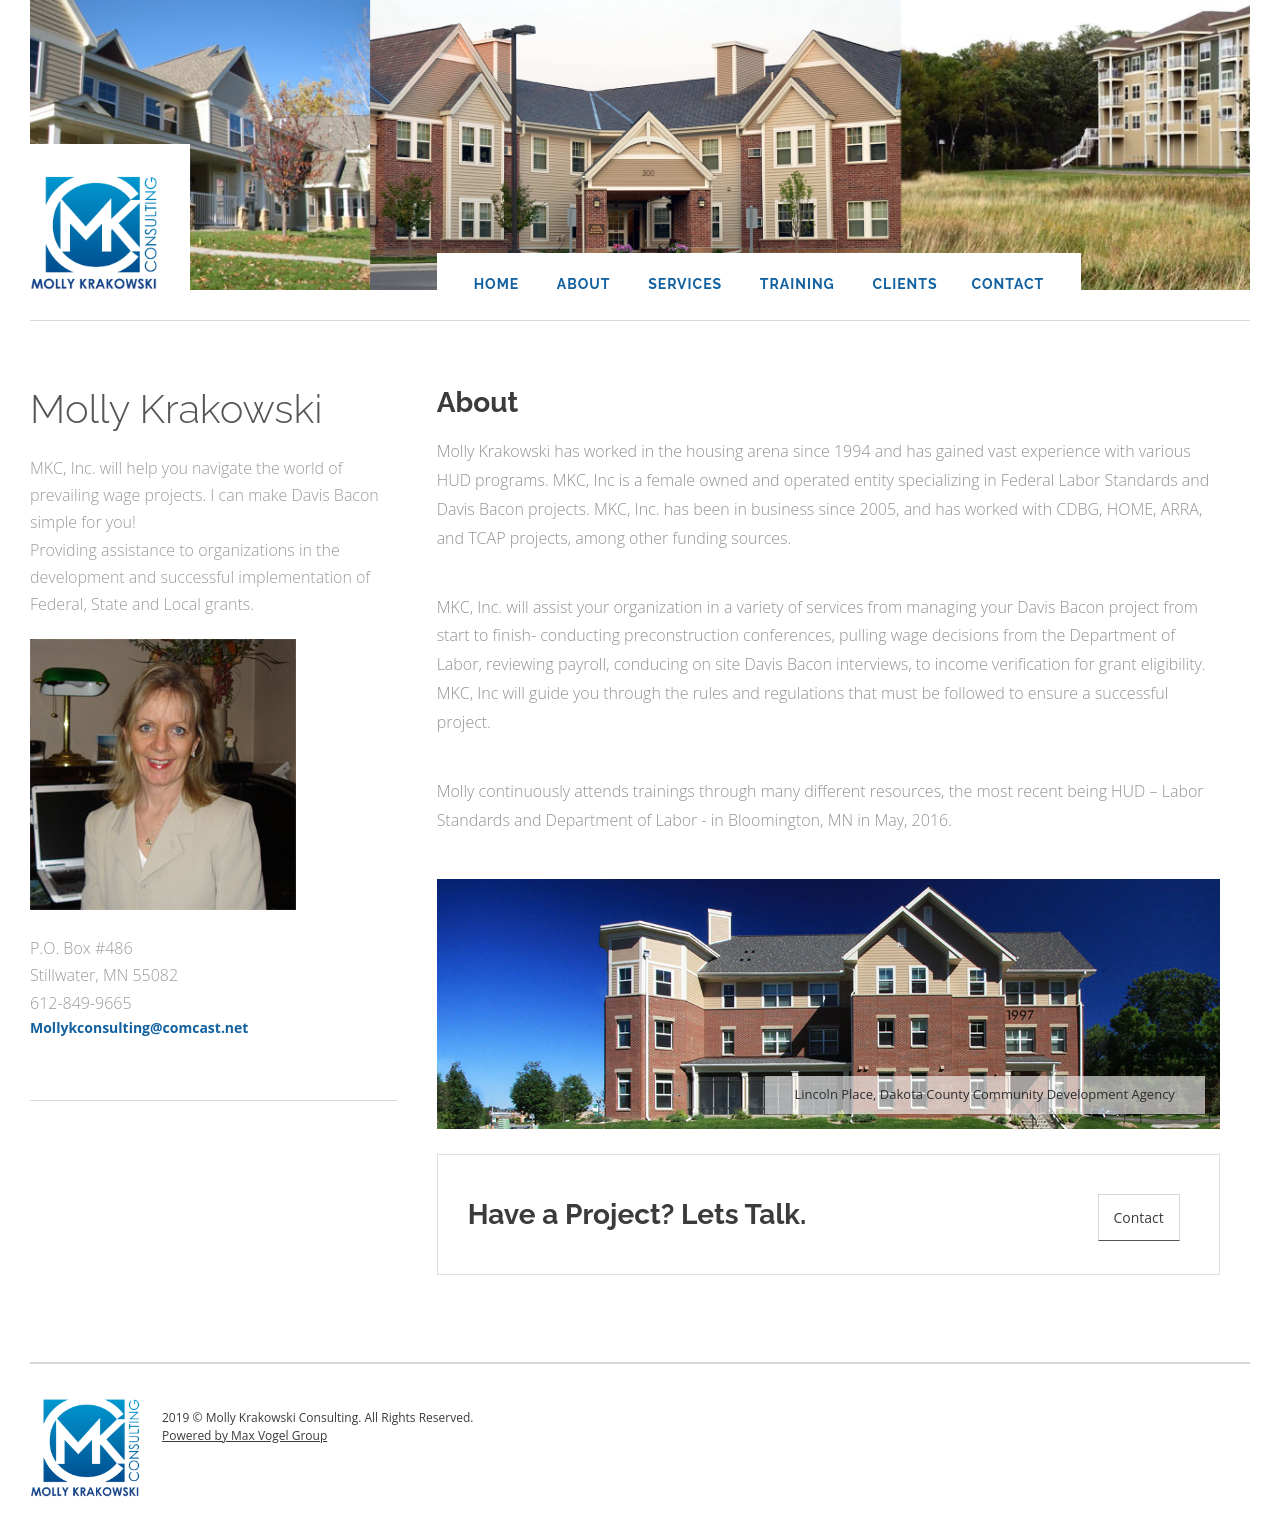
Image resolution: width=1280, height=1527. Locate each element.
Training (797, 284)
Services (685, 284)
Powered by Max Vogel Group (244, 1435)
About (584, 284)
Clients (904, 284)
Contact (1008, 284)
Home (497, 284)
